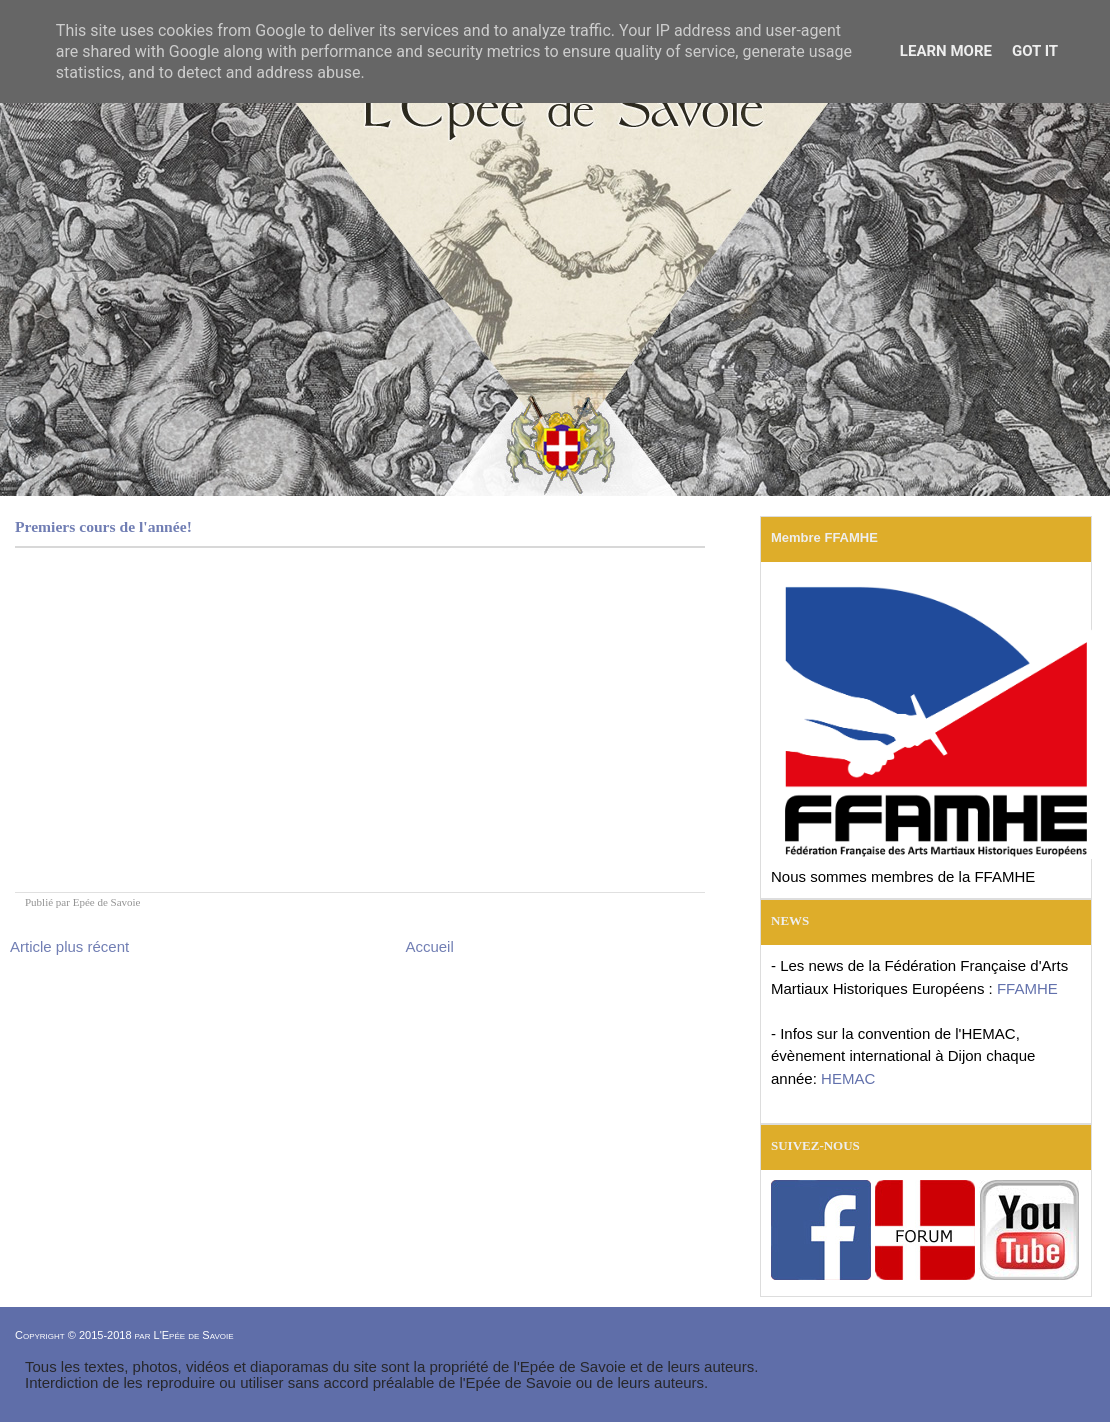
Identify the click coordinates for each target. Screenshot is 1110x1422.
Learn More (946, 51)
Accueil (429, 946)
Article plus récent (69, 946)
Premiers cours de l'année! (103, 526)
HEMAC (848, 1078)
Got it (1035, 51)
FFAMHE (1027, 988)
